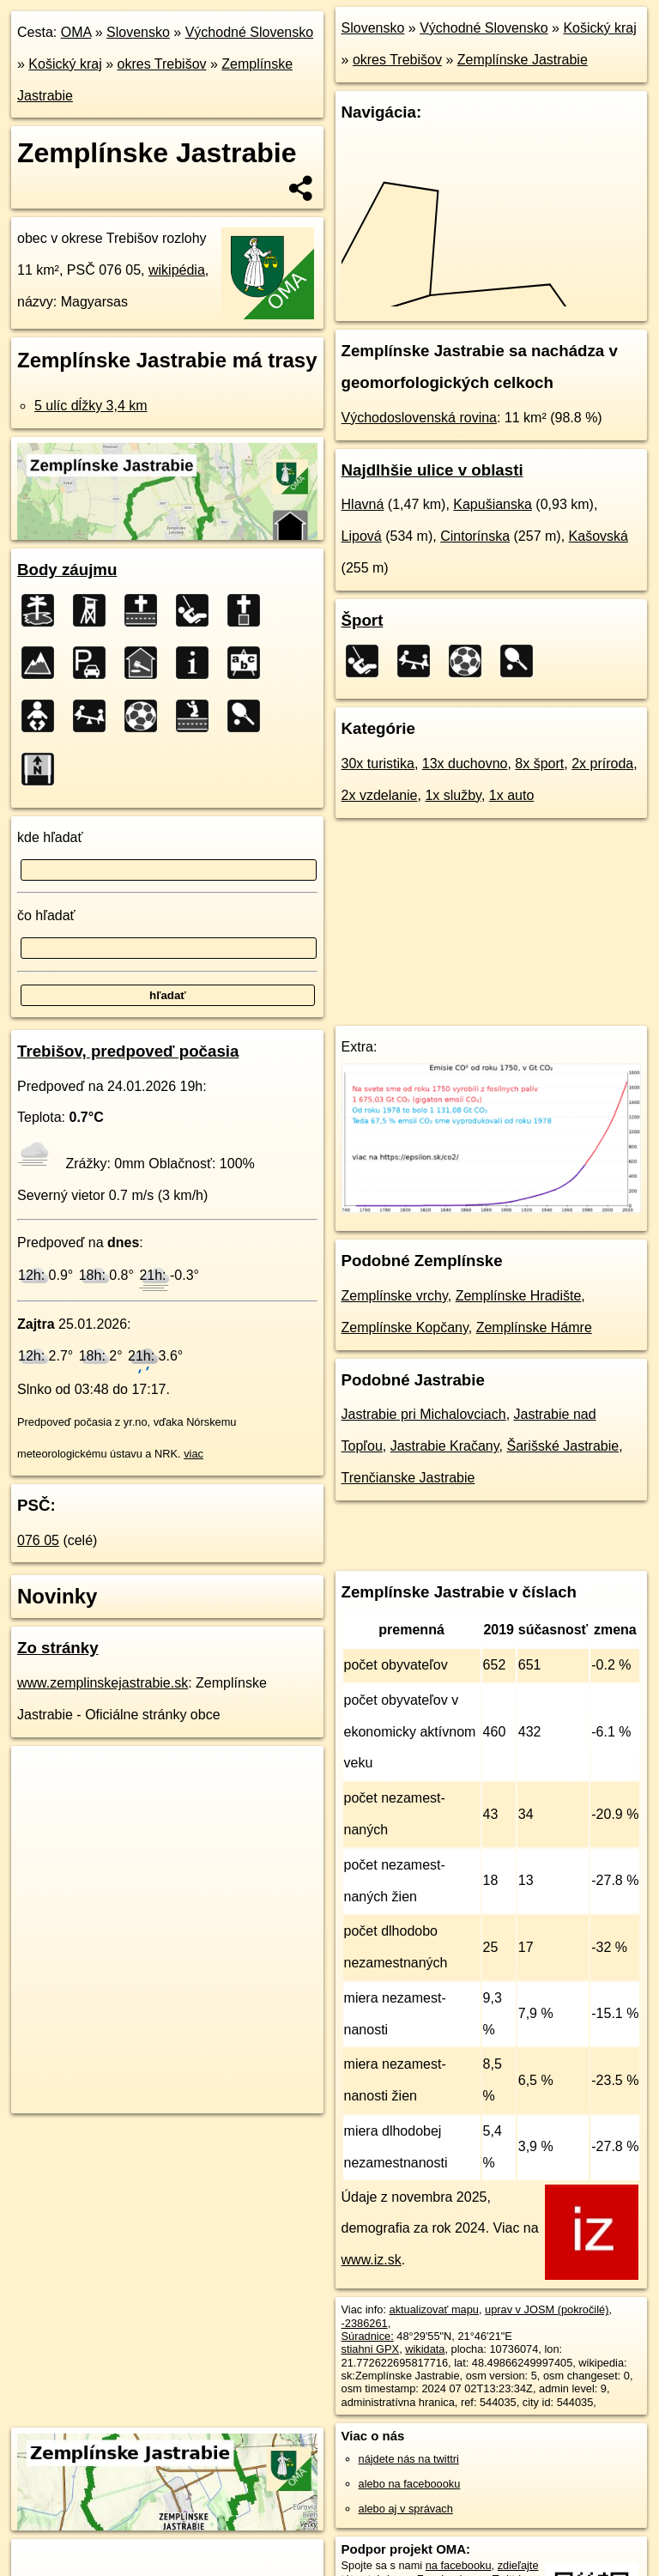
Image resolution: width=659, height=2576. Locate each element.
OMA (76, 32)
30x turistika (378, 763)
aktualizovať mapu (434, 2309)
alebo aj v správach (406, 2508)
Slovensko (138, 32)
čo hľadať (46, 915)
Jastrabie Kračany (444, 1446)
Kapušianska (492, 504)
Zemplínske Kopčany (405, 1327)
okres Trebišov (162, 64)
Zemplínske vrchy (395, 1295)
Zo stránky (58, 1648)
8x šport (539, 763)
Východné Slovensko (249, 32)
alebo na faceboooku (410, 2483)
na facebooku (459, 2565)
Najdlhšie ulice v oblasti (432, 470)
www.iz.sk (372, 2259)
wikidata (424, 2349)
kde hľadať (50, 837)
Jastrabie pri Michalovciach (424, 1414)
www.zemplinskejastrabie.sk (102, 1683)
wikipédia (176, 270)
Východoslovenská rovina (419, 417)
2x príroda (602, 763)
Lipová (362, 536)
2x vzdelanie (380, 795)
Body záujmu (67, 570)
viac (193, 1453)
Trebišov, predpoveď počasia (128, 1051)
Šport (363, 620)
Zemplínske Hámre (534, 1327)
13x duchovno (465, 763)
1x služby (453, 795)
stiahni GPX (371, 2349)
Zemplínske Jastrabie (522, 59)
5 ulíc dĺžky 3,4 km (91, 405)
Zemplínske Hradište (519, 1295)
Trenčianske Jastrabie (408, 1477)
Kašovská (598, 536)
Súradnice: (368, 2336)
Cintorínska (475, 536)
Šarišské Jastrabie (562, 1446)
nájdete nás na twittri (409, 2458)
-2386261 (365, 2323)
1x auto (511, 795)
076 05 (38, 1540)
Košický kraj (64, 64)
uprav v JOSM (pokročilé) (546, 2309)
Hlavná (363, 504)
